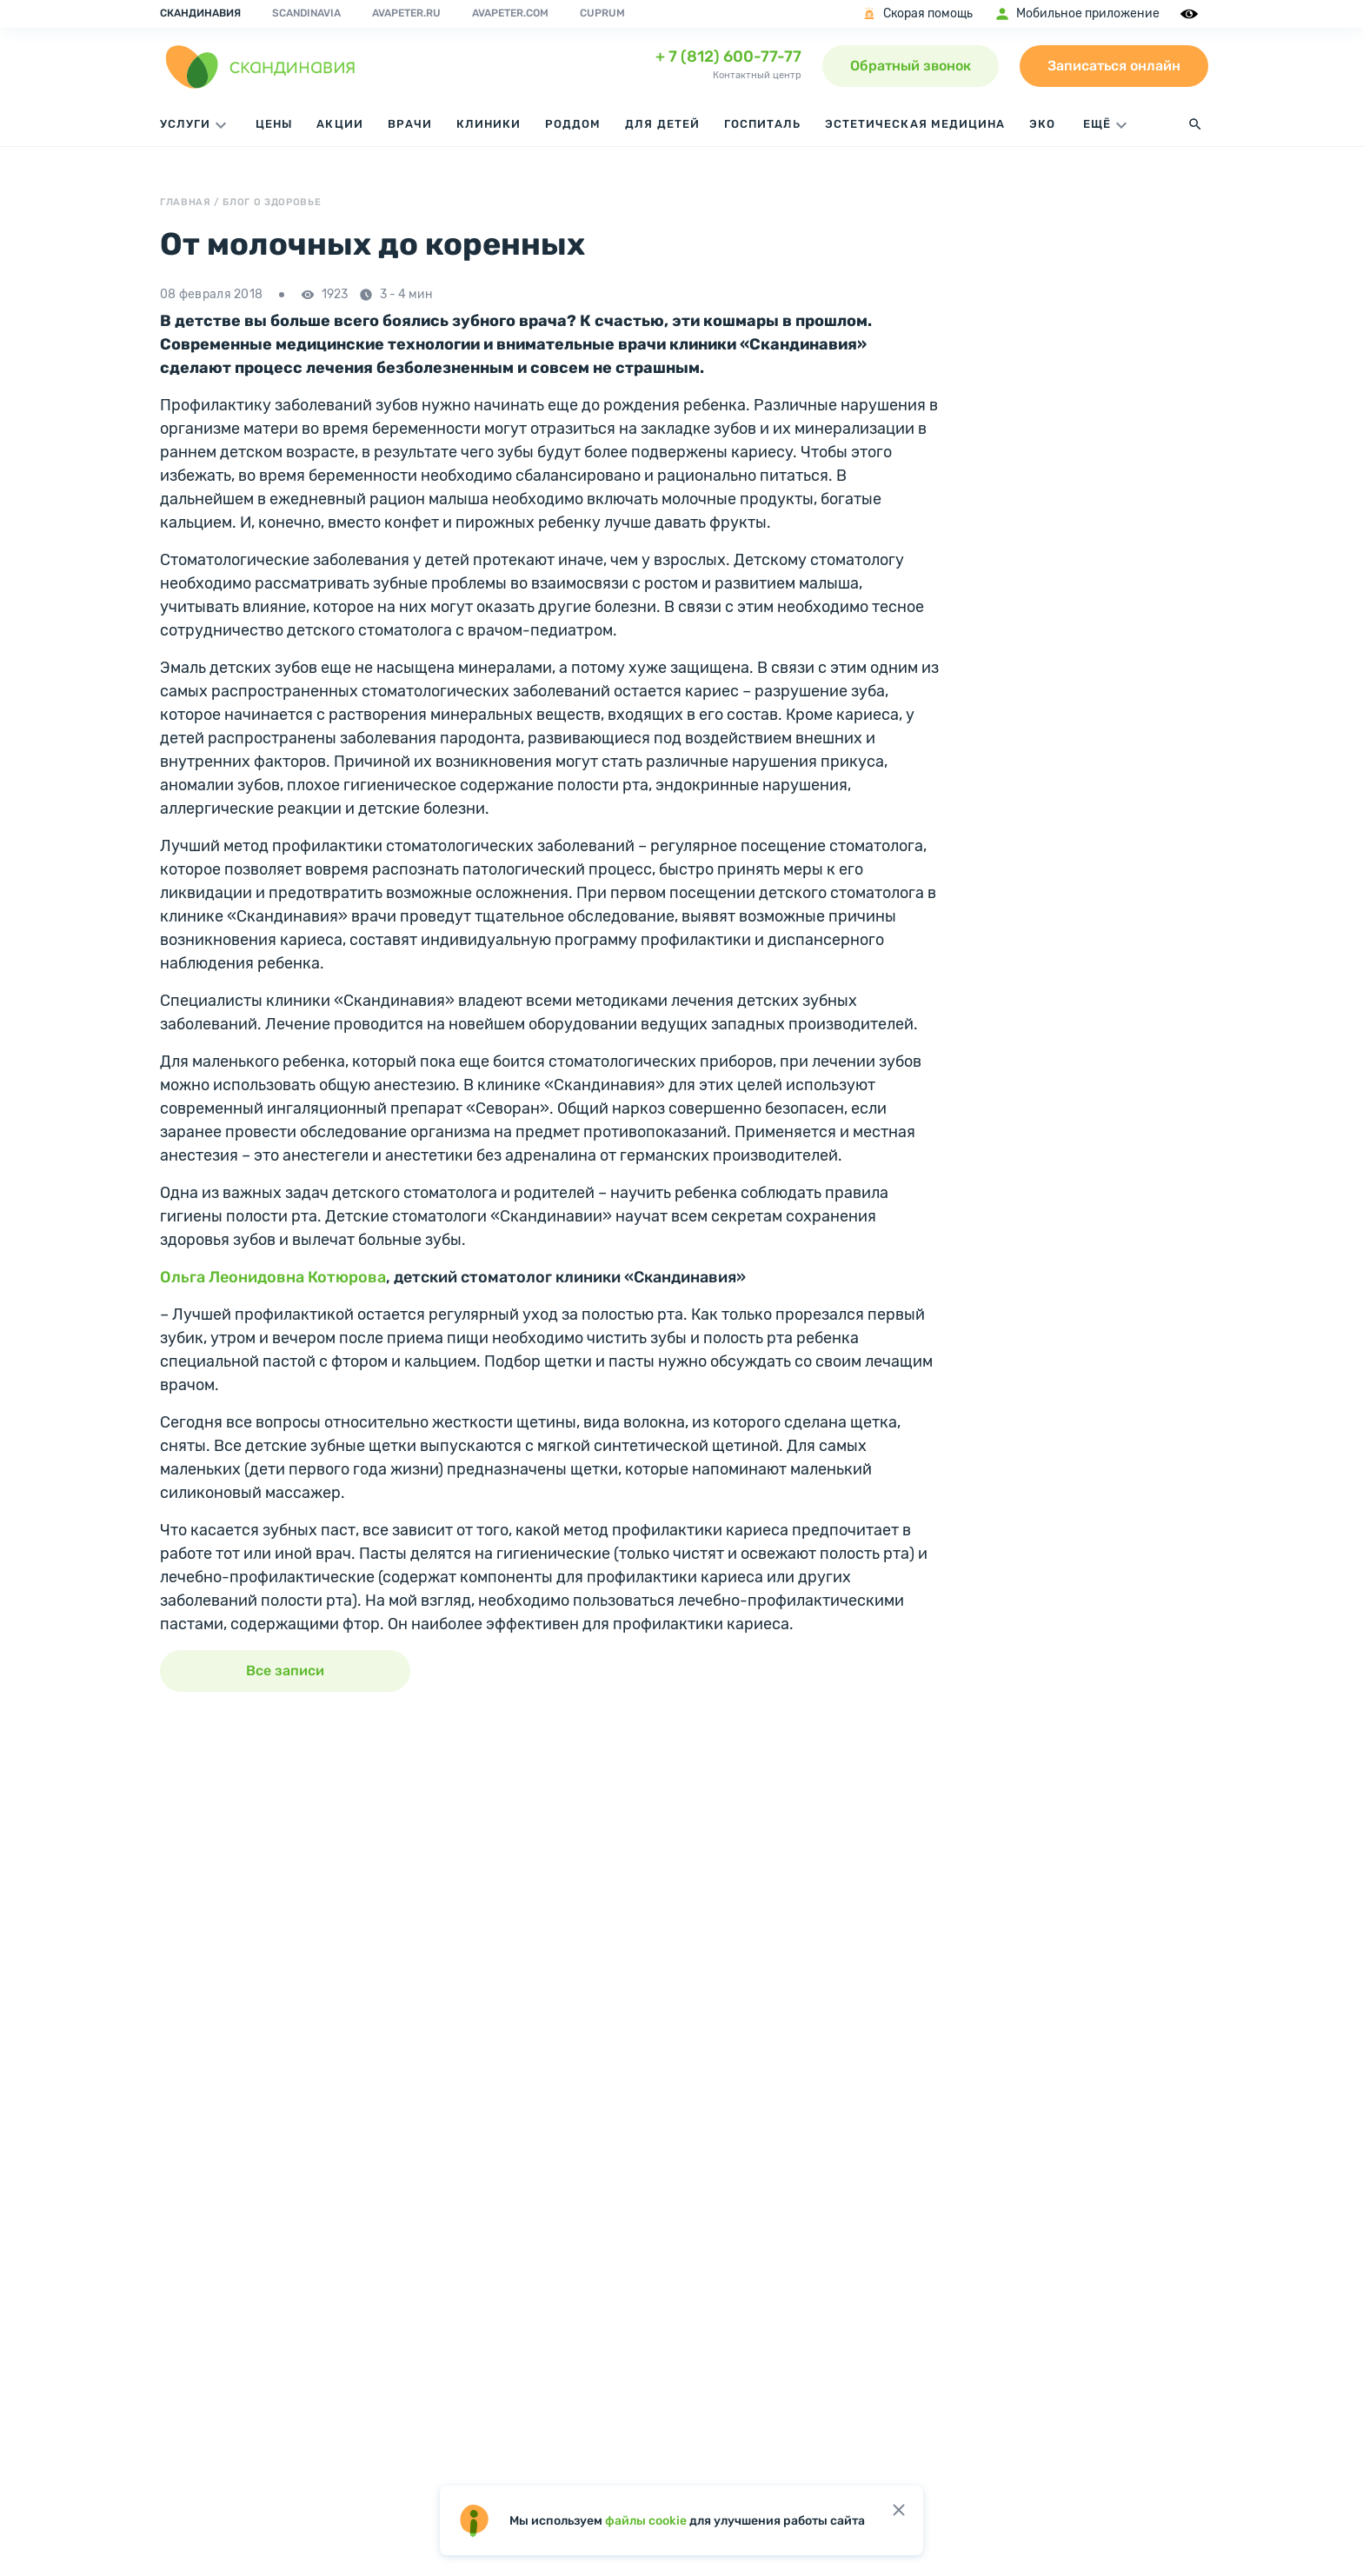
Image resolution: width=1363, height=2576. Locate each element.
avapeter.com (510, 13)
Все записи (285, 1670)
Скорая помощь (917, 14)
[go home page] (260, 66)
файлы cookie (646, 2520)
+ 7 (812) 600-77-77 (728, 56)
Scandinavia (306, 13)
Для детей (662, 123)
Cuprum (602, 13)
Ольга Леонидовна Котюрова (273, 1277)
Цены (274, 123)
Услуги (195, 125)
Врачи (410, 123)
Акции (339, 123)
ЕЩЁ (1107, 125)
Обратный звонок (910, 65)
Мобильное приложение (1077, 14)
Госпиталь (762, 123)
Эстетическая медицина (915, 123)
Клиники (488, 123)
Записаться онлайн (1113, 65)
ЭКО (1042, 123)
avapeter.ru (406, 13)
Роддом (573, 123)
